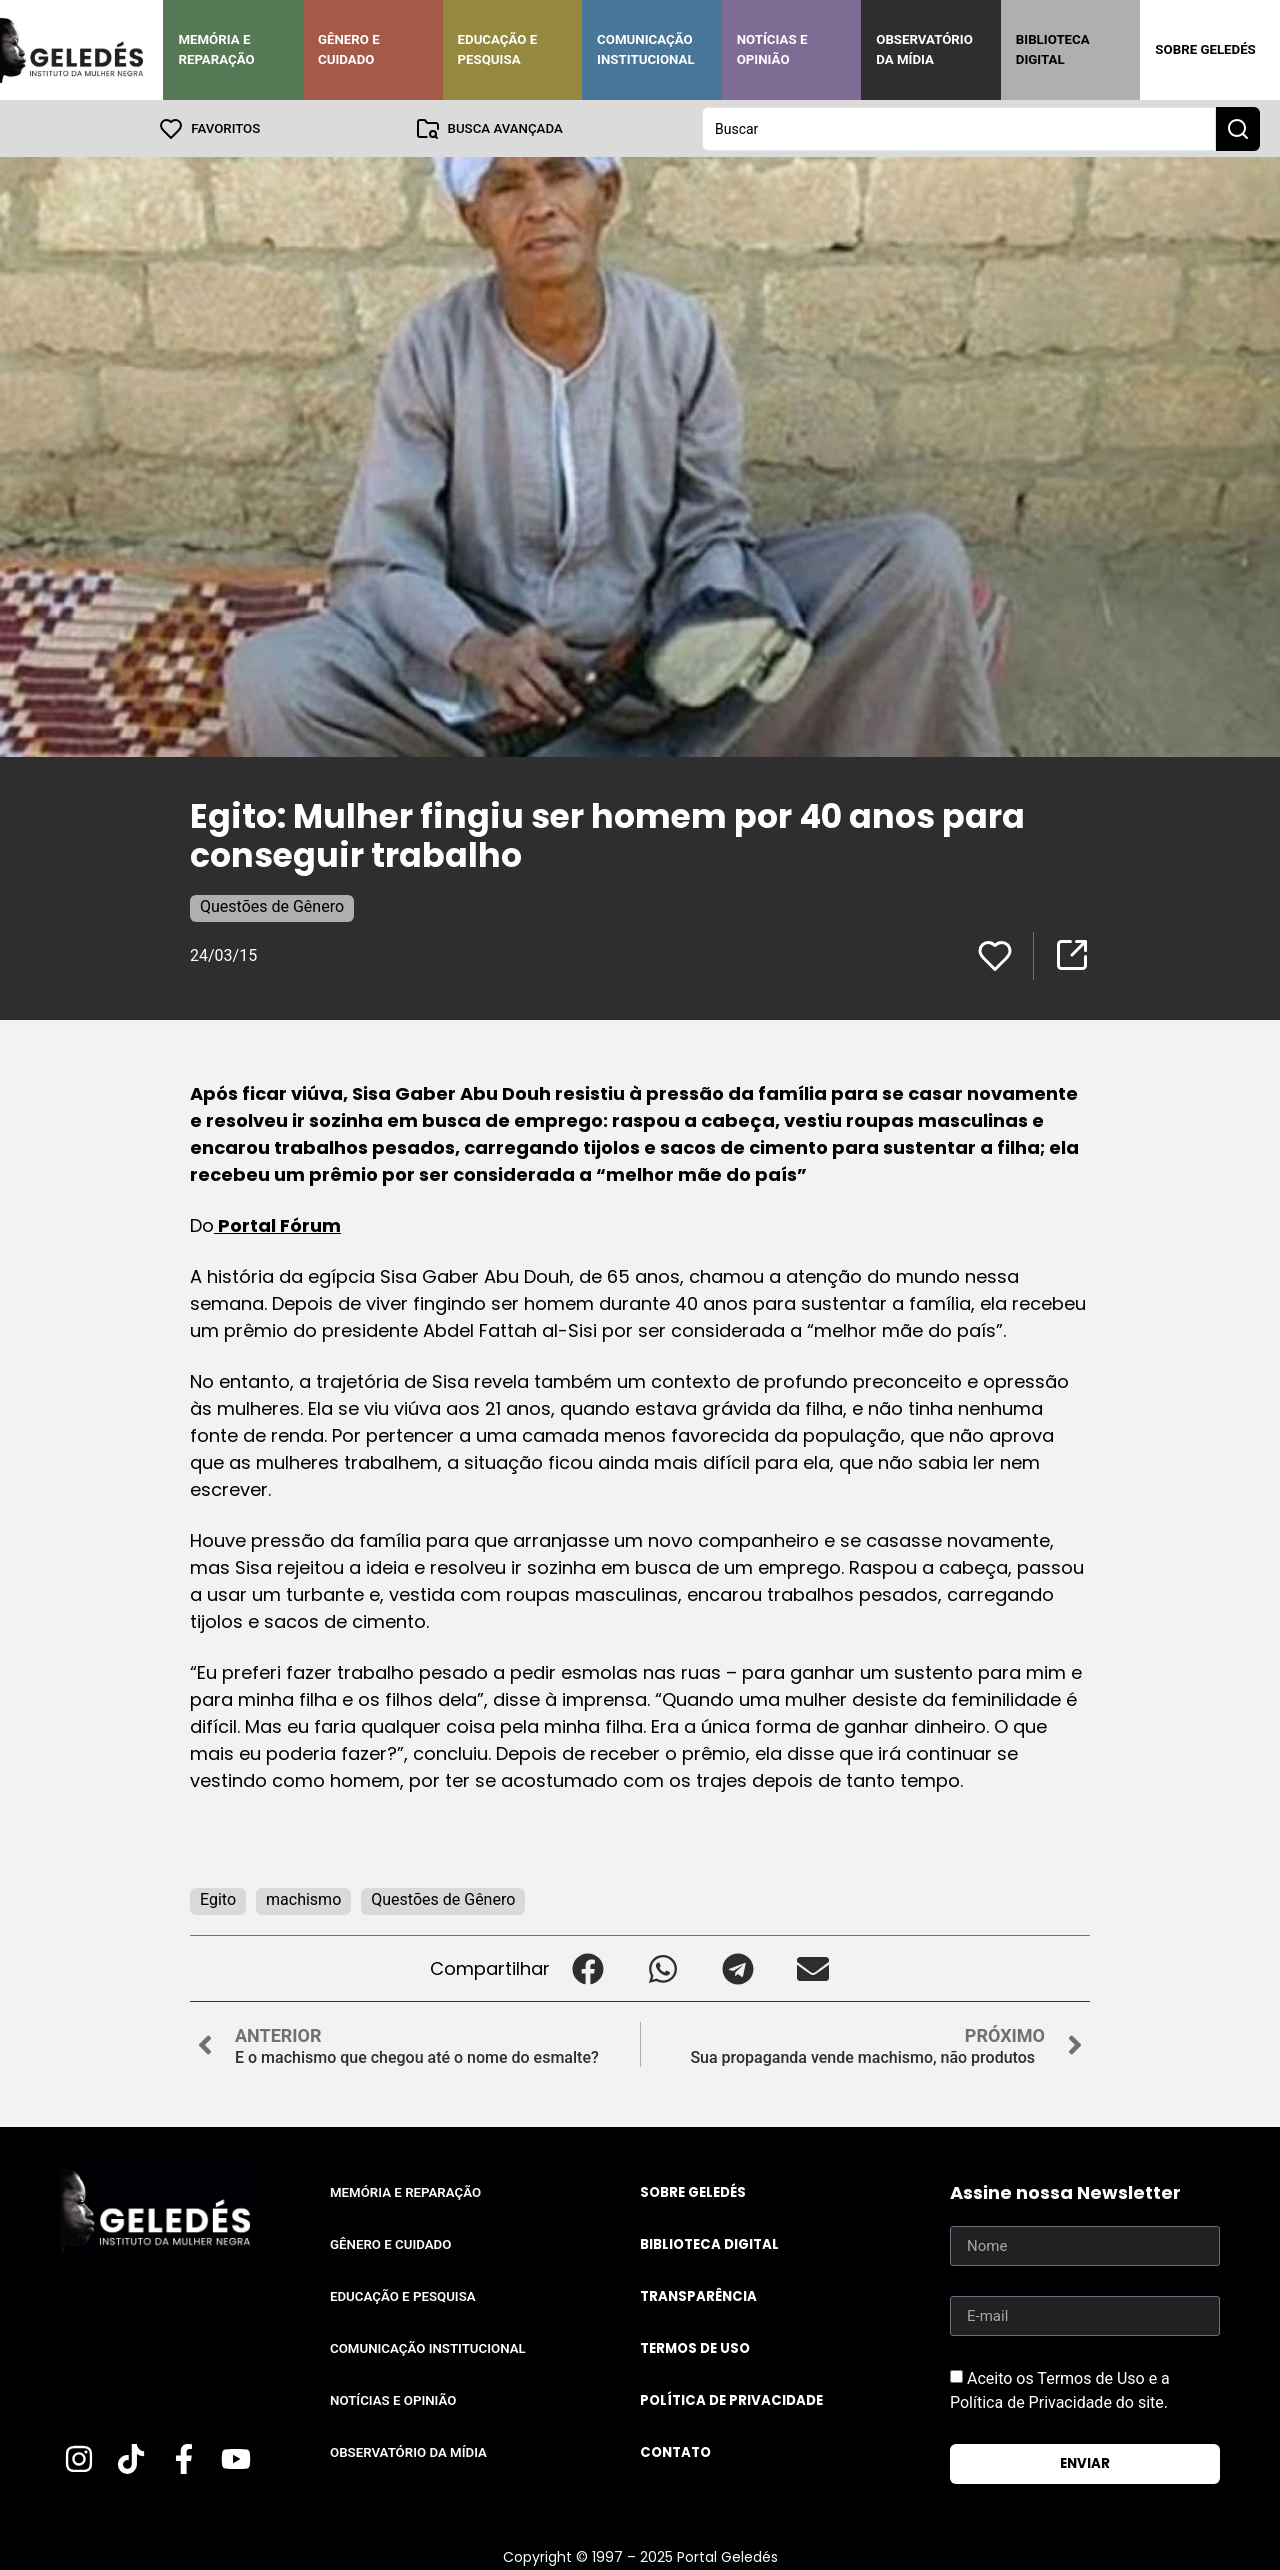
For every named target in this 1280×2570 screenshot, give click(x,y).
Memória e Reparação (216, 49)
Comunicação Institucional (646, 49)
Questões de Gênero (272, 905)
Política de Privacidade (731, 2399)
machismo (303, 1898)
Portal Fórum (277, 1224)
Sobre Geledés (1205, 49)
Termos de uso (695, 2347)
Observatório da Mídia (924, 49)
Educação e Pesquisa (498, 49)
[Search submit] (1238, 128)
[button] (587, 1967)
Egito (218, 1898)
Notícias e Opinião (772, 49)
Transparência (698, 2295)
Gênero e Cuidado (349, 49)
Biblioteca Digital (1053, 49)
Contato (675, 2451)
